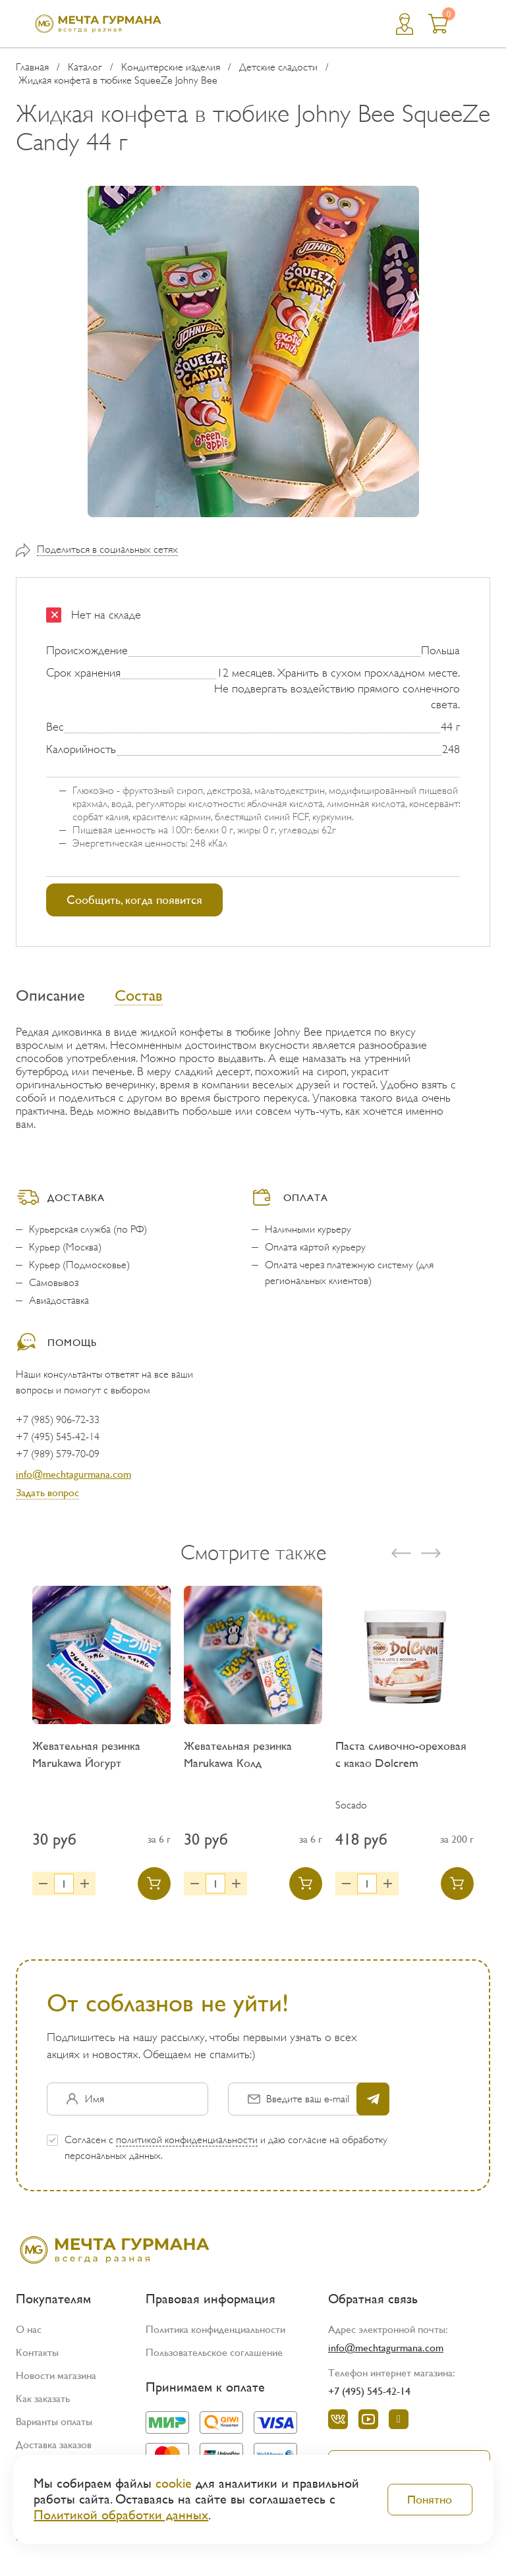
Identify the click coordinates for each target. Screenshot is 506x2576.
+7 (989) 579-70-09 (57, 1454)
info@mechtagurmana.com (73, 1474)
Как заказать (43, 2398)
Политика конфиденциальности (215, 2329)
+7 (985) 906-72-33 (57, 1420)
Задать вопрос (47, 1492)
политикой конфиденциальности (187, 2140)
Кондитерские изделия (170, 67)
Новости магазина (56, 2375)
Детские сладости (278, 67)
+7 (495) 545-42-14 (57, 1437)
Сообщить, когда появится (134, 900)
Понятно (429, 2499)
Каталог (85, 67)
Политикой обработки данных (121, 2515)
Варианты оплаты (54, 2421)
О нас (29, 2329)
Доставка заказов (54, 2444)
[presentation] (401, 1553)
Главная (32, 67)
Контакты (37, 2352)
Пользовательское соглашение (214, 2352)
